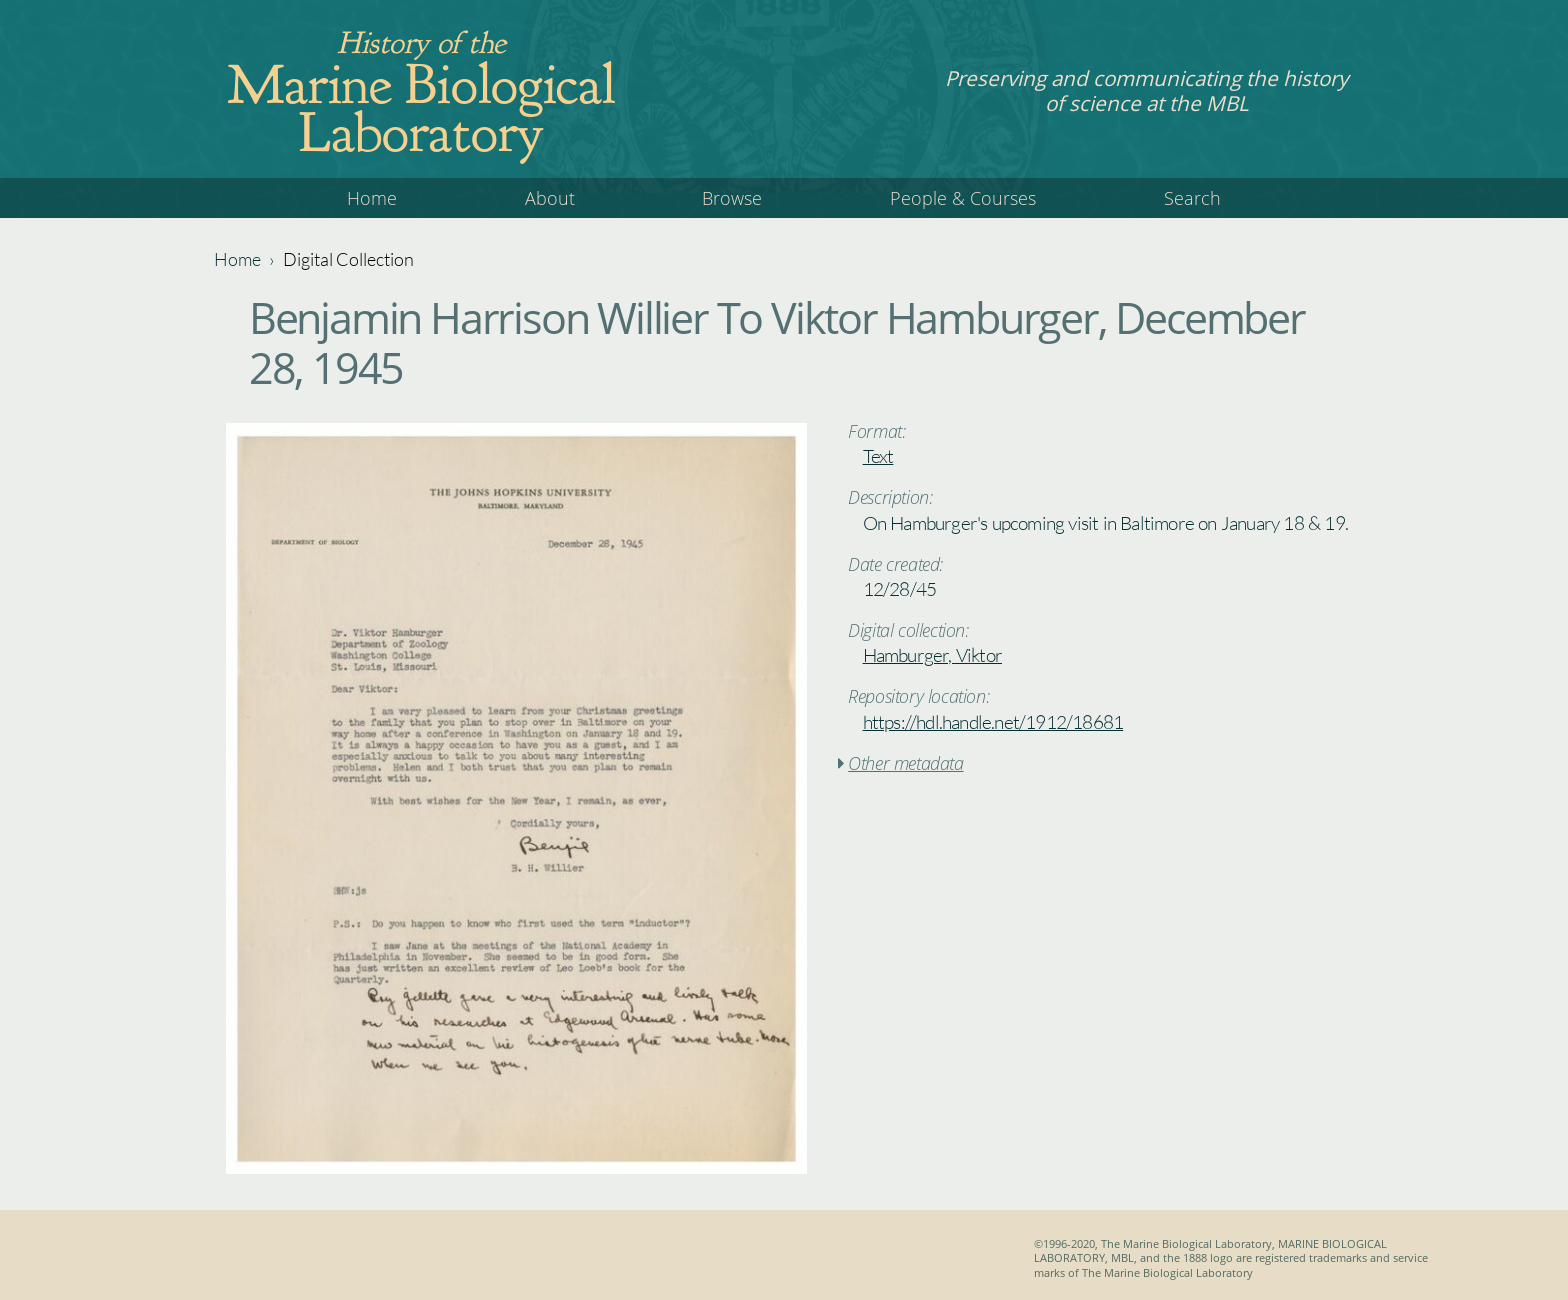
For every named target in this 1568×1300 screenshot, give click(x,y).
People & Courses (963, 198)
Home (372, 198)
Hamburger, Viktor (932, 655)
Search (1192, 198)
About (550, 198)
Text (878, 456)
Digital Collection (348, 259)
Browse (732, 198)
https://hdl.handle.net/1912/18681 (993, 722)
